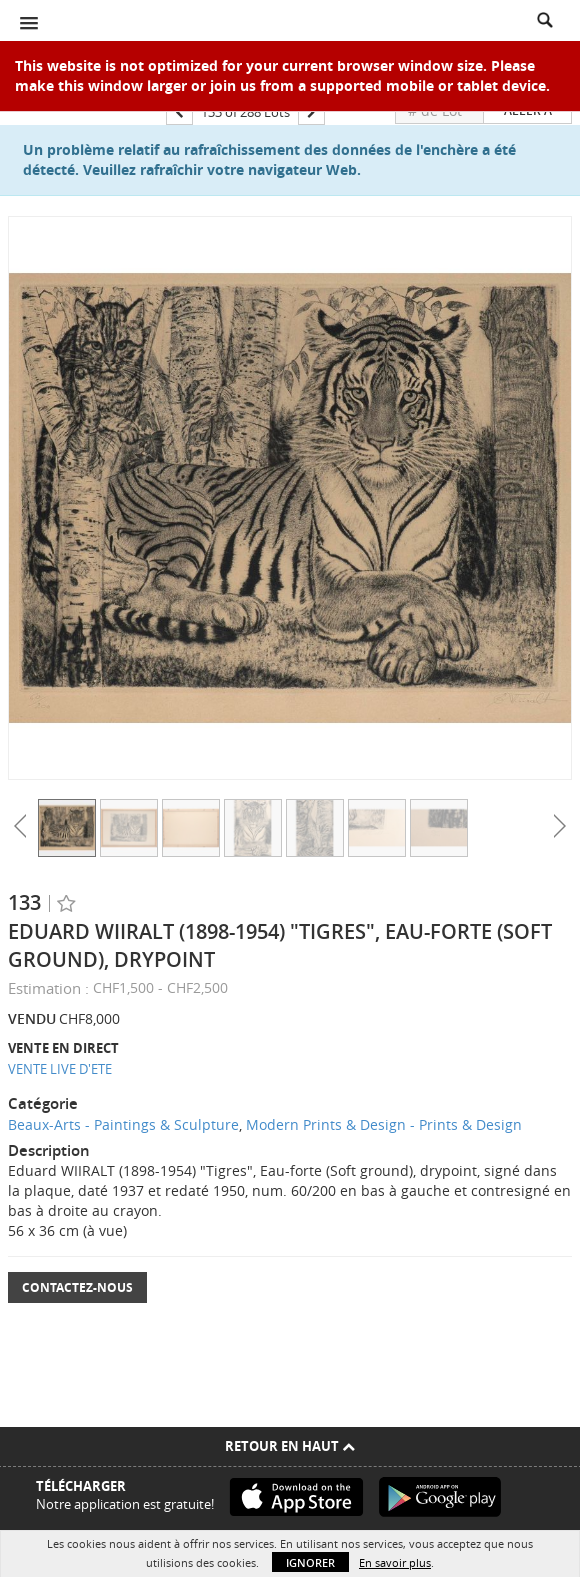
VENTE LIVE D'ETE (60, 1069)
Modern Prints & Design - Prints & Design (384, 1124)
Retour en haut (290, 1446)
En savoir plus (395, 1562)
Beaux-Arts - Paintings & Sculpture (123, 1124)
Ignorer (310, 1562)
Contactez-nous (77, 1287)
